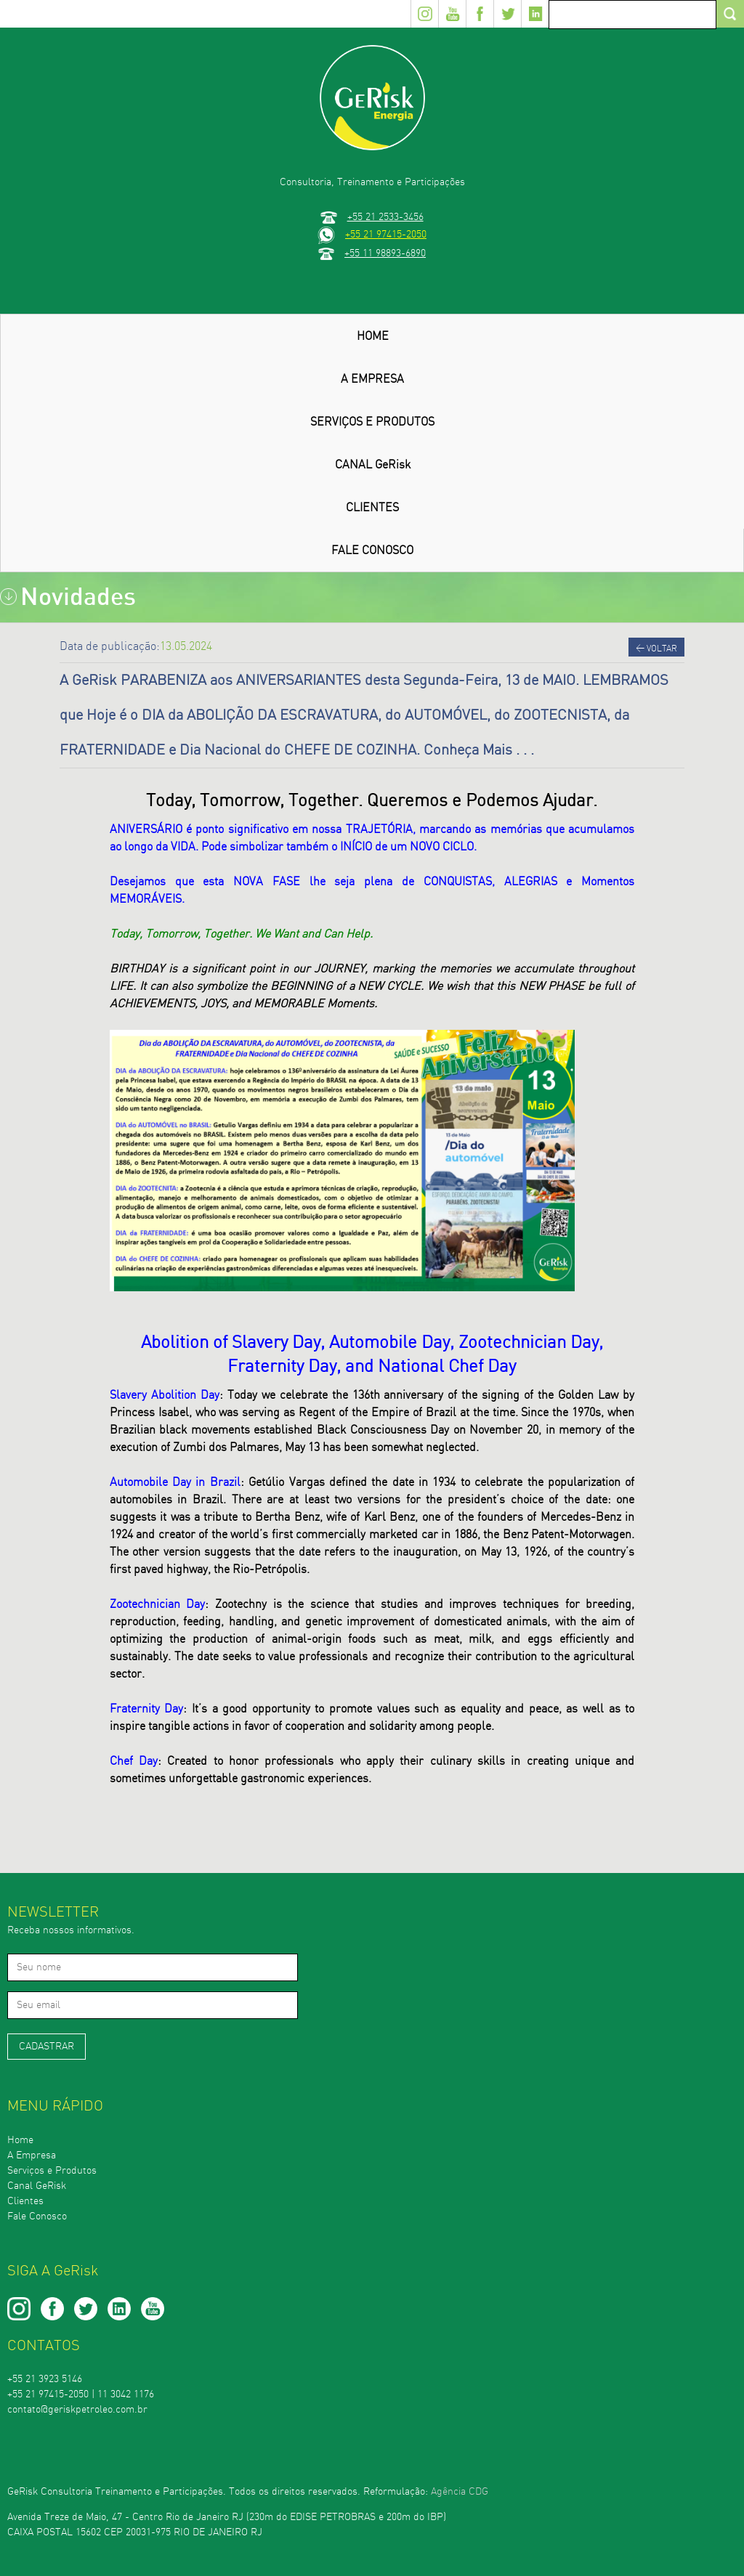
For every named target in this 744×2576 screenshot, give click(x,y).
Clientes (25, 2201)
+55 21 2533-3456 (385, 216)
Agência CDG (459, 2492)
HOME (373, 336)
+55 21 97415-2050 (385, 234)
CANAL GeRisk (373, 465)
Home (20, 2140)
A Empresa (31, 2155)
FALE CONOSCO (372, 550)
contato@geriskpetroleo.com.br (77, 2410)
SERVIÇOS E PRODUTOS (372, 422)
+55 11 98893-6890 (385, 253)
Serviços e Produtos (52, 2171)
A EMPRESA (372, 379)
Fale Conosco (37, 2216)
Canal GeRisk (36, 2186)
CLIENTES (372, 507)
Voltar (656, 648)
